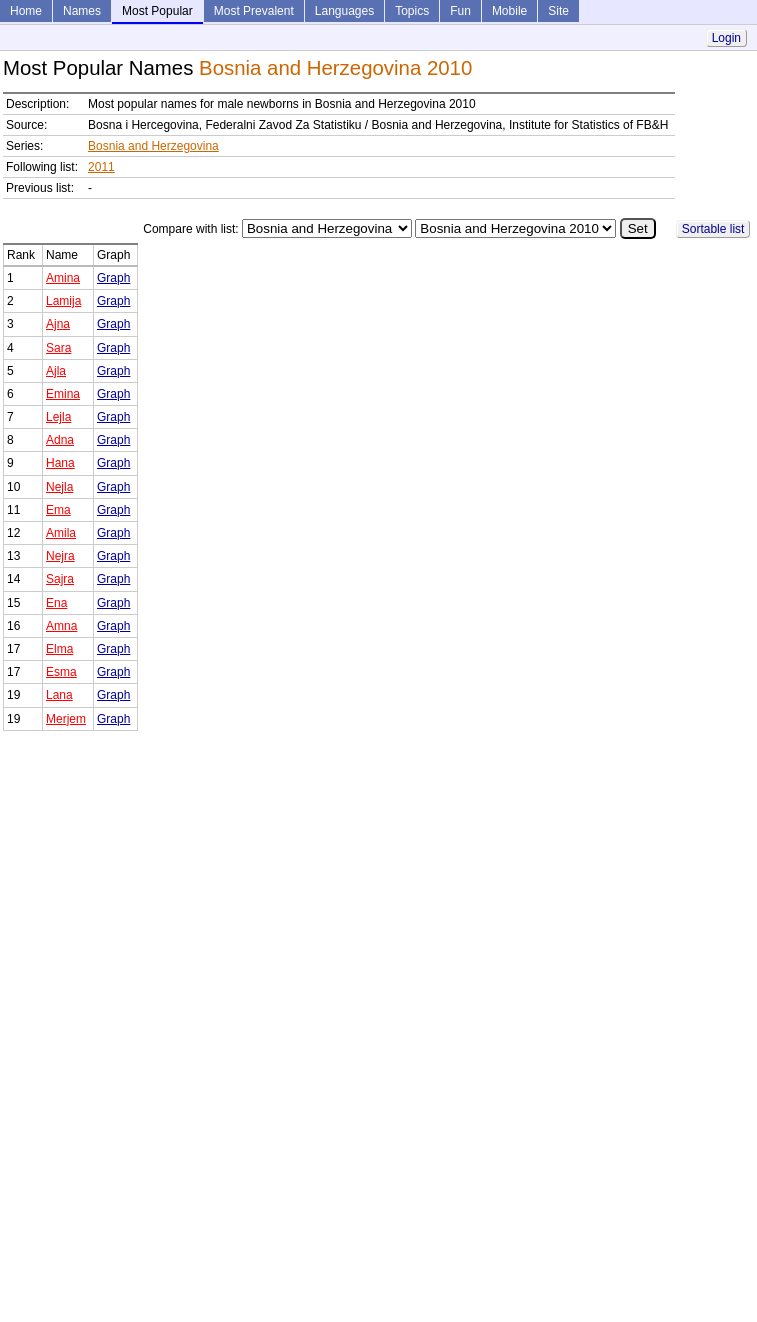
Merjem (66, 719)
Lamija (63, 301)
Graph (113, 278)
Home (26, 11)
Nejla (59, 487)
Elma (59, 649)
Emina (63, 394)
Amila (61, 533)
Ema (58, 510)
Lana (59, 695)
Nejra (60, 556)
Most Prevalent (254, 11)
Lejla (58, 417)
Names (82, 11)
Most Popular (157, 11)
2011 (101, 167)
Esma (61, 672)
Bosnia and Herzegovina (153, 146)
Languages (344, 11)
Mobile (509, 11)
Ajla (56, 371)
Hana (60, 463)
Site (558, 11)
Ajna (58, 324)
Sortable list (713, 229)
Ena (56, 603)
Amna (61, 626)
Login (726, 38)
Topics (412, 11)
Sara (58, 348)
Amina (63, 278)
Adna (60, 440)
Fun (460, 11)
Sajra (60, 579)
